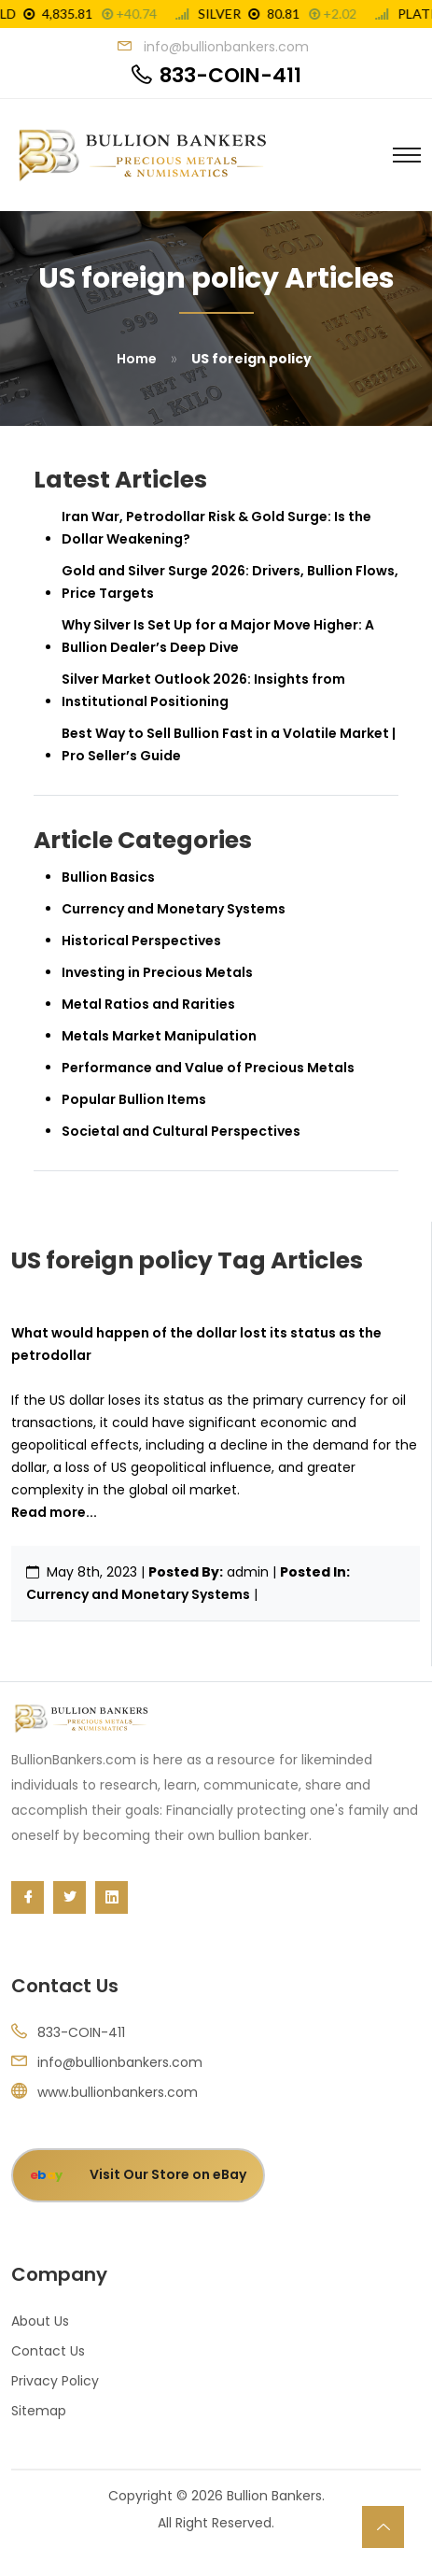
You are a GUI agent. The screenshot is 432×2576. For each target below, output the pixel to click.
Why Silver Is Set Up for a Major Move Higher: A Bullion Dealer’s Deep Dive (218, 636)
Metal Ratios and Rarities (148, 1004)
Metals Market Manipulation (159, 1035)
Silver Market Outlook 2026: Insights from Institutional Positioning (203, 690)
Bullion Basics (108, 877)
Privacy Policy (55, 2380)
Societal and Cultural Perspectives (181, 1131)
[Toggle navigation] (407, 155)
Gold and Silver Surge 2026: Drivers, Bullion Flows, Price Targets (230, 581)
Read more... (54, 1512)
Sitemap (38, 2410)
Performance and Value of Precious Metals (208, 1067)
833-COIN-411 (230, 75)
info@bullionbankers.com (119, 2062)
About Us (40, 2321)
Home (137, 358)
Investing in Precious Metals (157, 972)
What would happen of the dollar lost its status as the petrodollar (196, 1344)
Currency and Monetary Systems (138, 1594)
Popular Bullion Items (134, 1099)
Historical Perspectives (141, 940)
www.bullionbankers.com (117, 2092)
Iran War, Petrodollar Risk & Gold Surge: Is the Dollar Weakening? (216, 527)
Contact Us (48, 2351)
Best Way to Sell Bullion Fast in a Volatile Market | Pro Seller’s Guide (229, 744)
